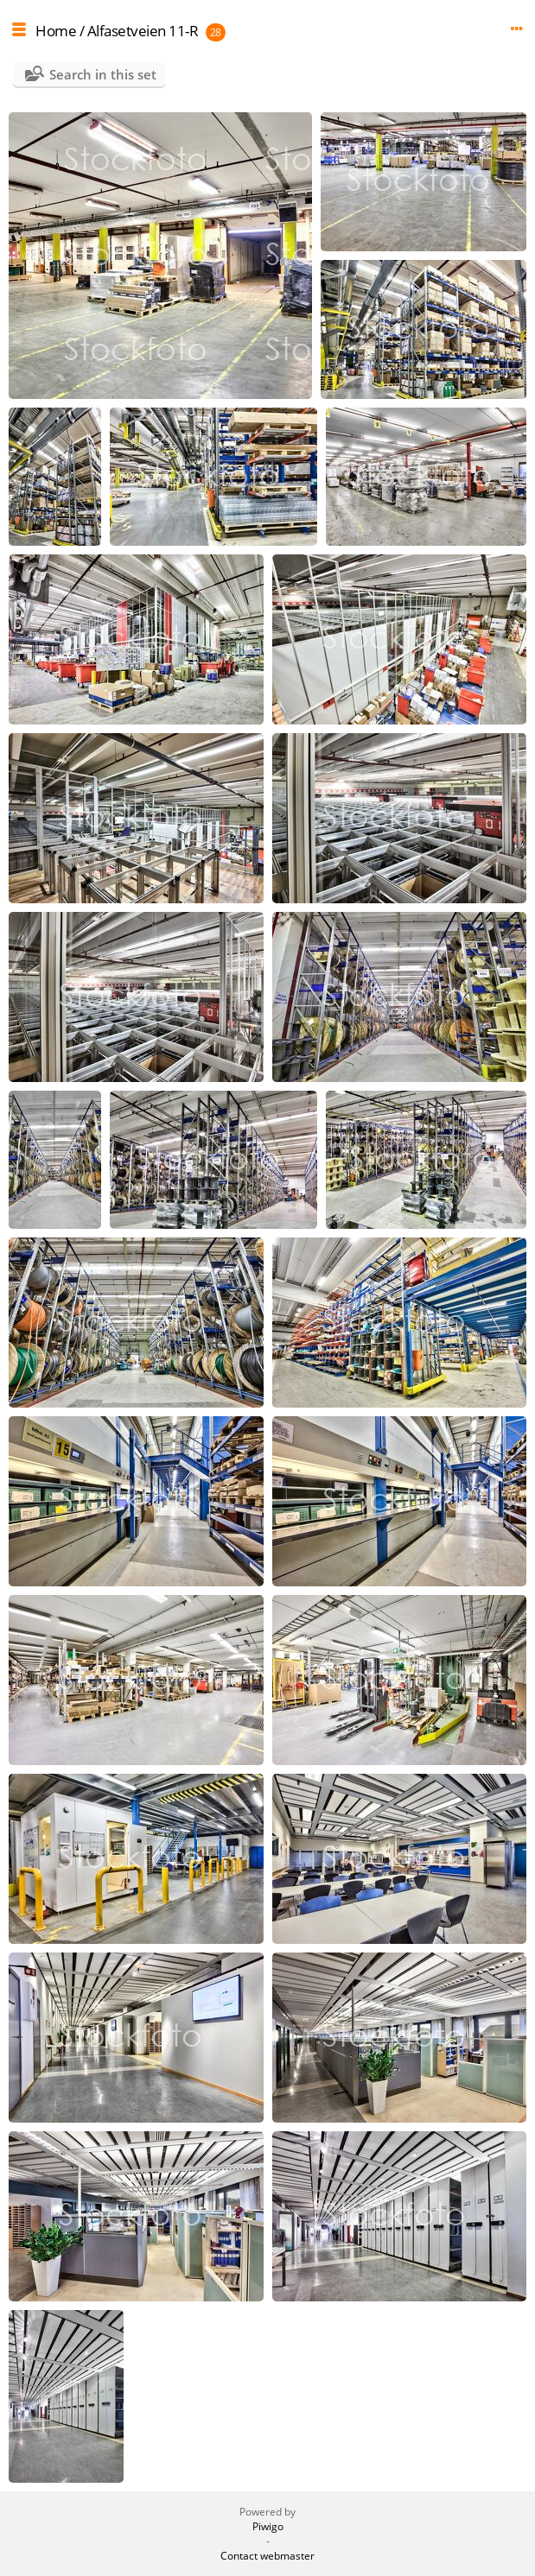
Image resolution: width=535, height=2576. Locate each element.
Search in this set (102, 74)
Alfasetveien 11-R (143, 31)
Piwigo (267, 2526)
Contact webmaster (267, 2555)
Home (55, 31)
